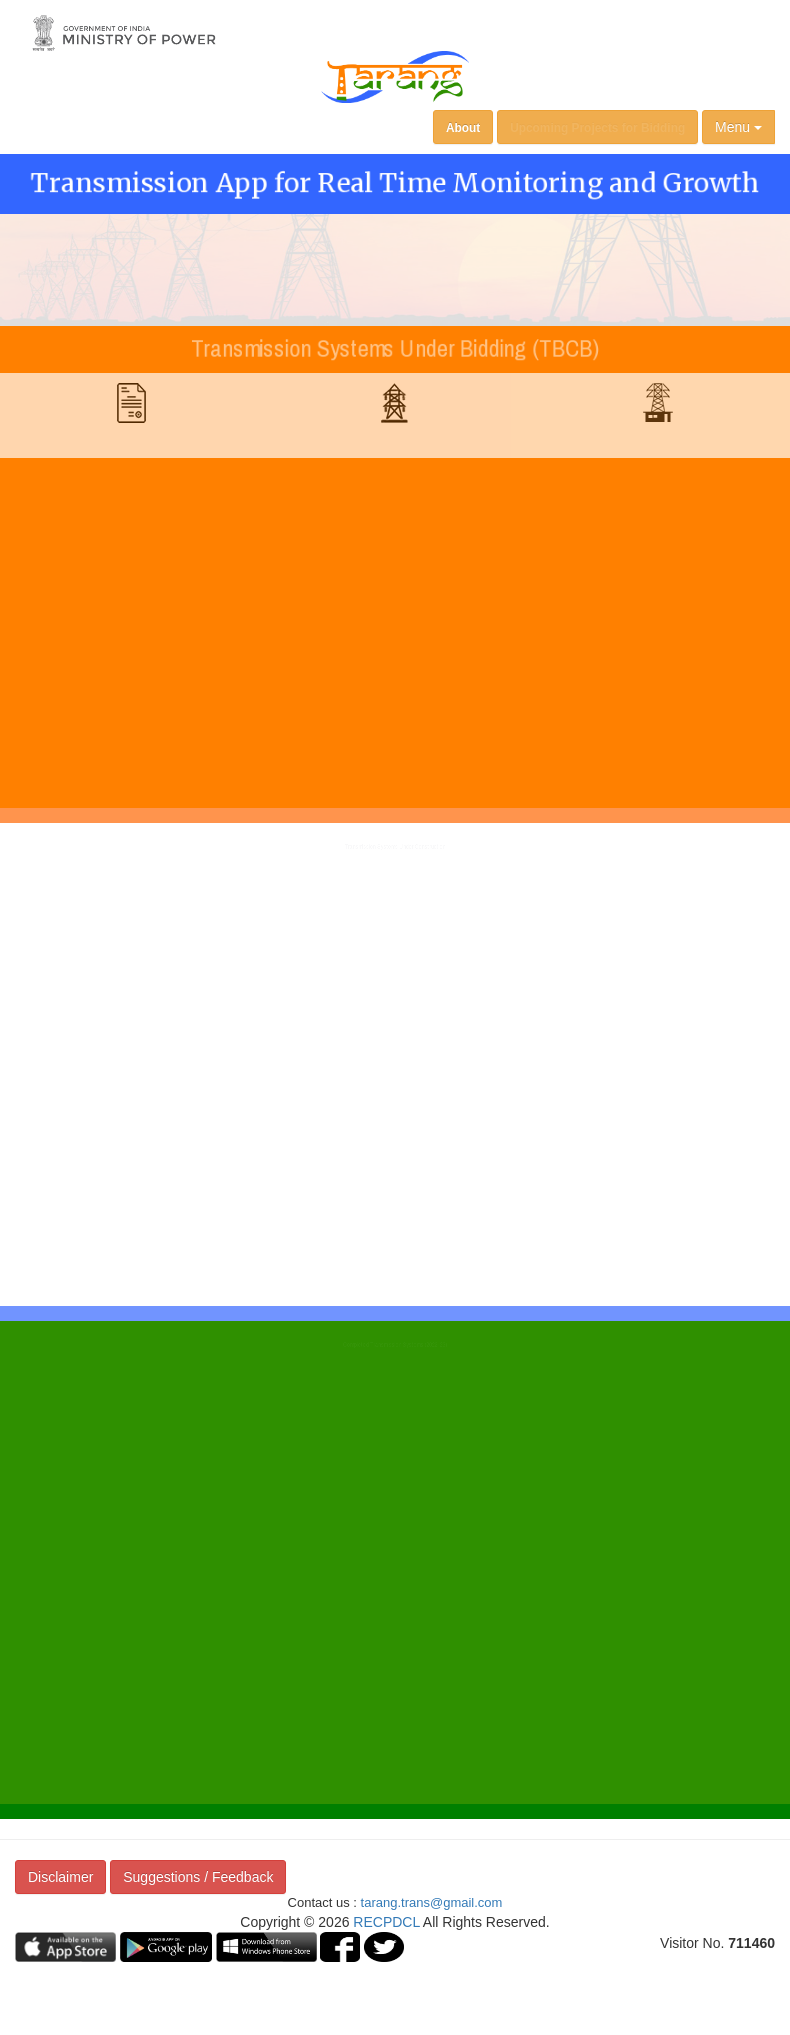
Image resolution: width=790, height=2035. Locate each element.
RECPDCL (386, 1922)
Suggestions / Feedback (198, 1877)
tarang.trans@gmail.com (432, 1902)
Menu (738, 127)
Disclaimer (60, 1877)
